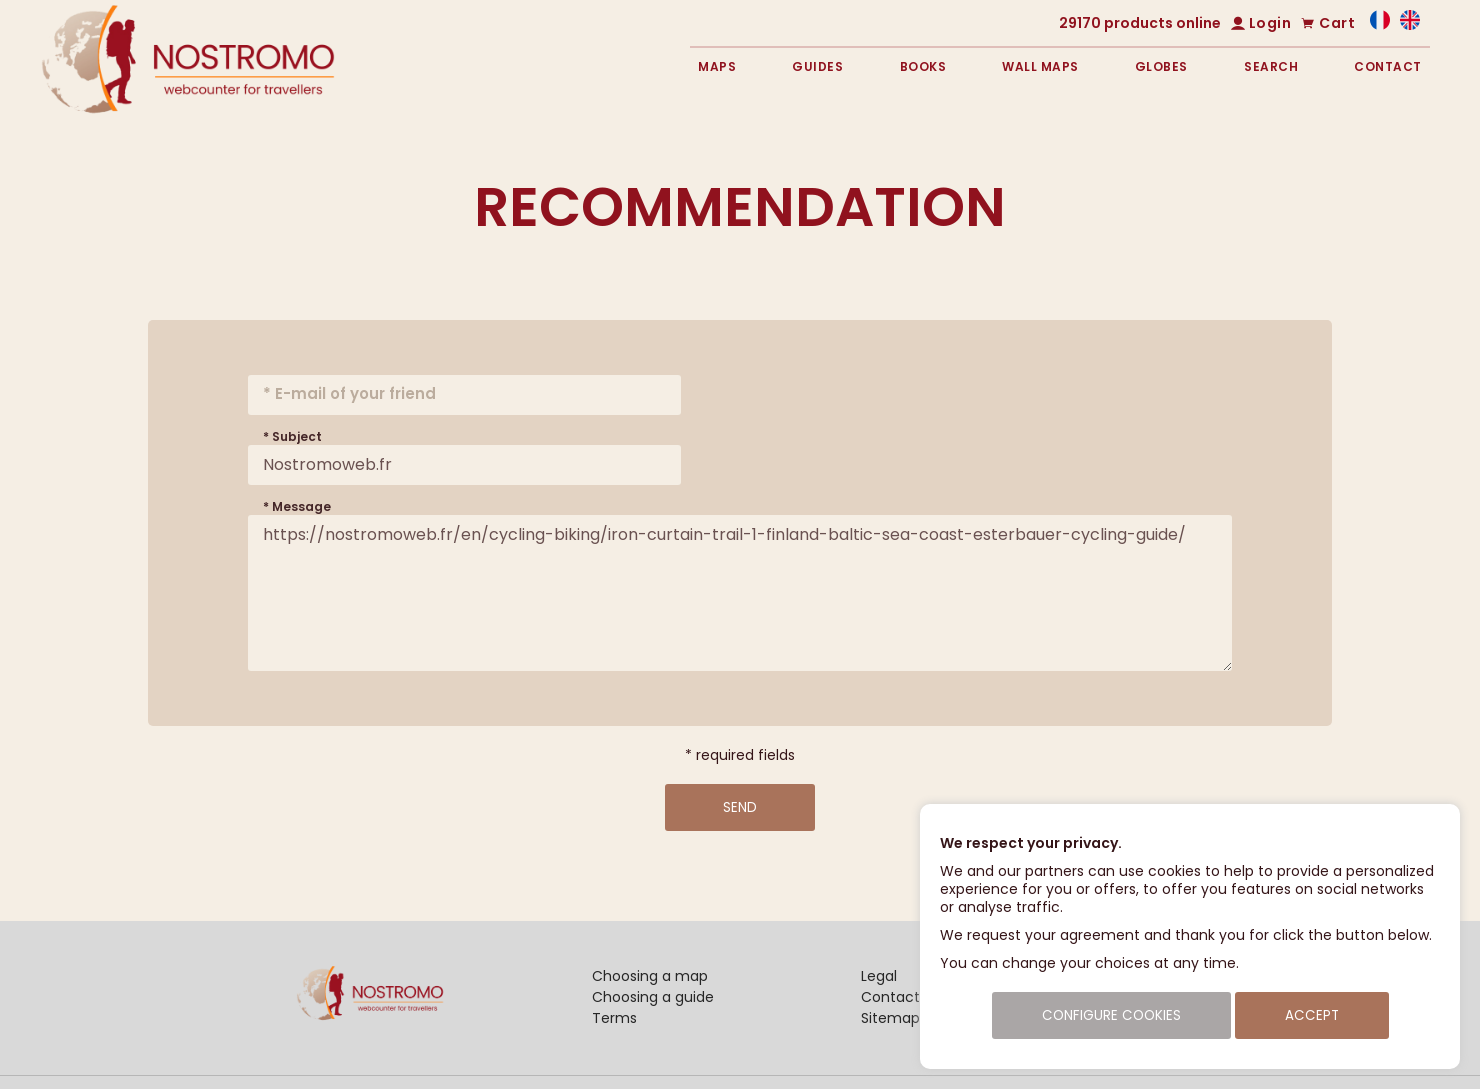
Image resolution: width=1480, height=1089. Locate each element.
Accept (1312, 1015)
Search (1271, 66)
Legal (879, 976)
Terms (614, 1018)
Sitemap (890, 1018)
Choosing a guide (653, 997)
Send (740, 807)
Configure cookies (1111, 1015)
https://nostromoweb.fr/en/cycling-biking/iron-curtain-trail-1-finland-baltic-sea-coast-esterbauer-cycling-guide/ (740, 593)
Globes (1161, 66)
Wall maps (1040, 66)
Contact (1388, 66)
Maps (717, 66)
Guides (817, 66)
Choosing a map (650, 976)
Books (923, 66)
